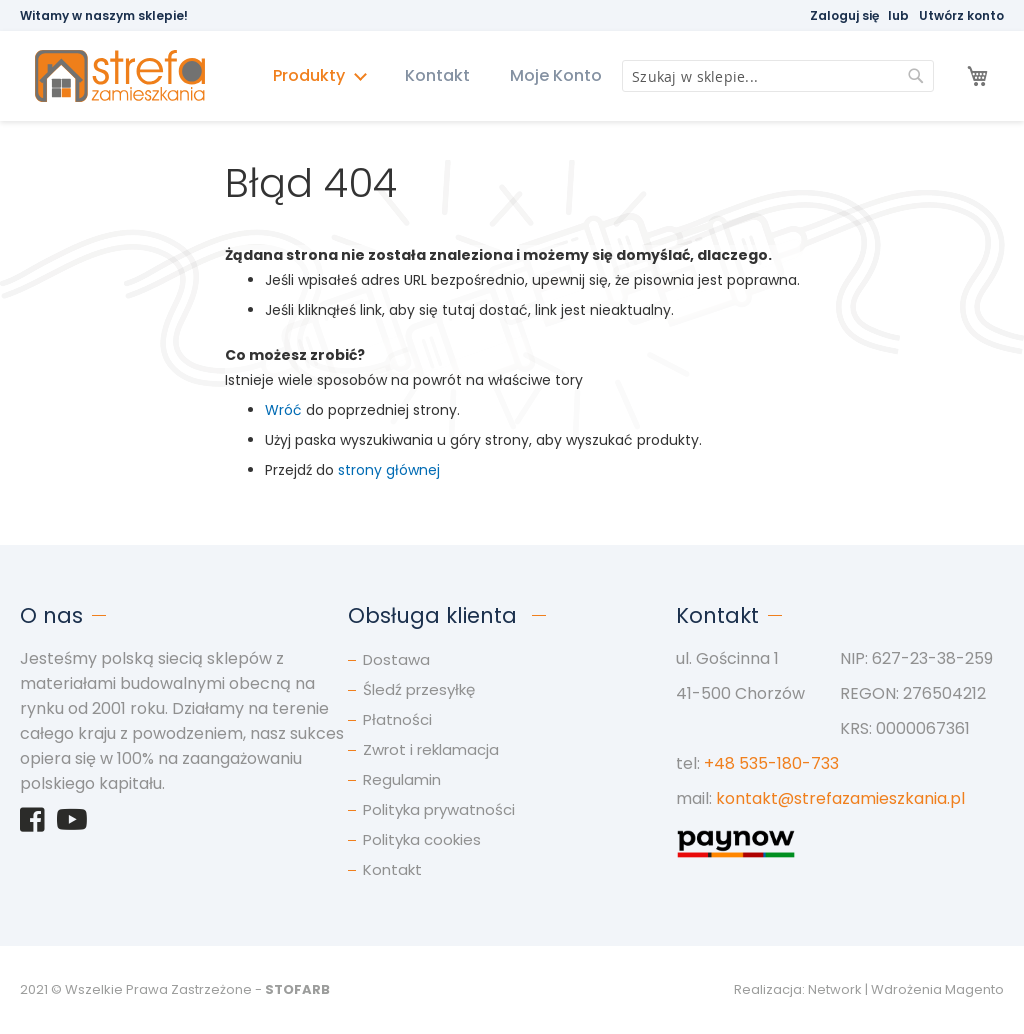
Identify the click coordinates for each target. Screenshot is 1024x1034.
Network (835, 989)
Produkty (311, 75)
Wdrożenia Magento (937, 989)
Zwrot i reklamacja (431, 749)
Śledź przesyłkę (419, 689)
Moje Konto (556, 75)
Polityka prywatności (439, 809)
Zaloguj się (844, 15)
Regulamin (402, 779)
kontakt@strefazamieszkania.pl (840, 798)
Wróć (283, 410)
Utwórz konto (961, 15)
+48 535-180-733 (771, 763)
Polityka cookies (422, 839)
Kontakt (437, 75)
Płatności (397, 719)
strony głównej (389, 470)
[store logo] (129, 76)
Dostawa (396, 659)
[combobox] (778, 76)
